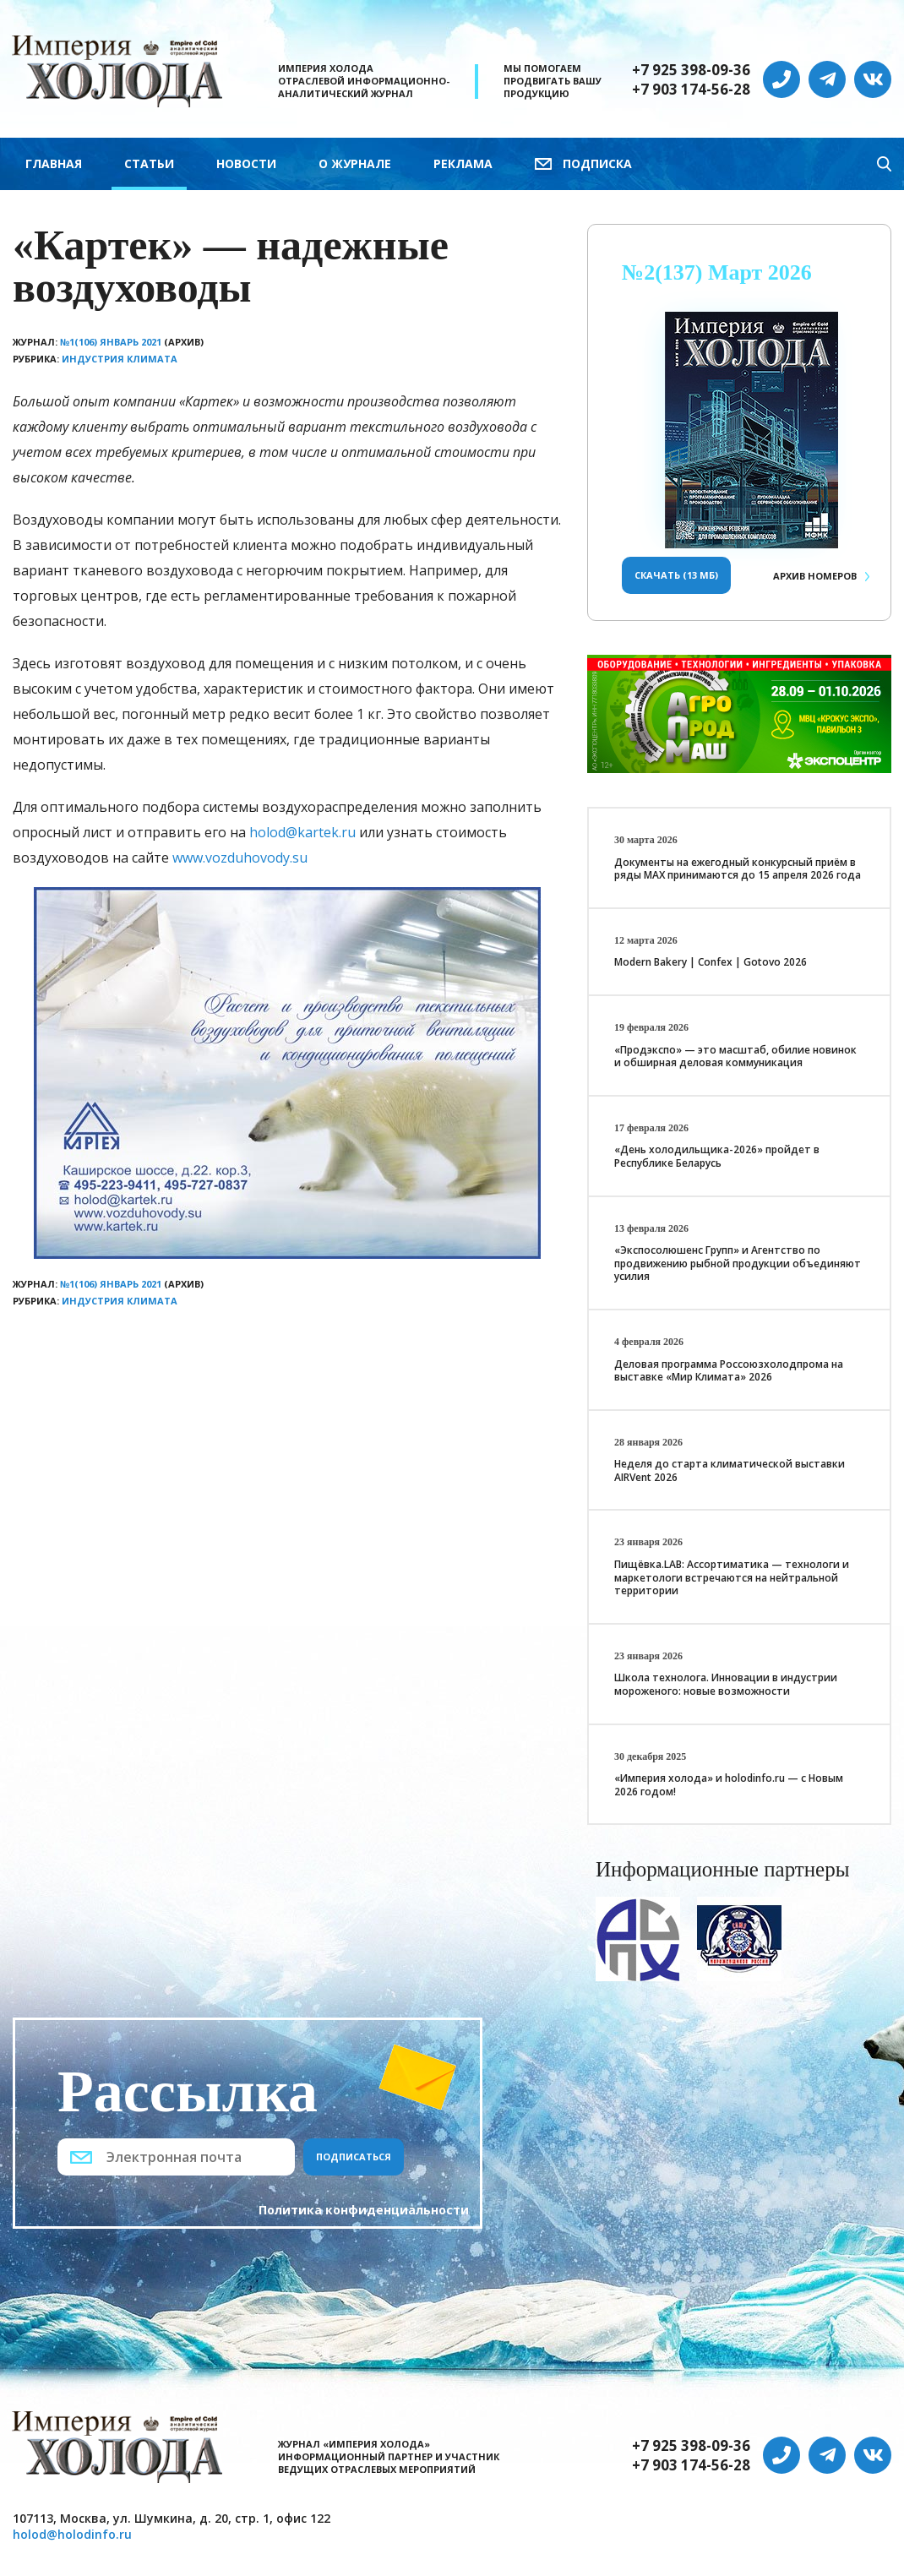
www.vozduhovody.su (240, 857)
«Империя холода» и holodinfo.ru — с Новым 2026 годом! (728, 1785)
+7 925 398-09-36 (691, 70)
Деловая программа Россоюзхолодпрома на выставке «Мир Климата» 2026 (728, 1371)
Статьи (149, 163)
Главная (53, 163)
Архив (815, 575)
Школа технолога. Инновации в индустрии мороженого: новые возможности (725, 1684)
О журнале (355, 163)
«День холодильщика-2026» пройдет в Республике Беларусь (717, 1156)
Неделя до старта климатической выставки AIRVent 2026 (729, 1470)
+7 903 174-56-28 (691, 89)
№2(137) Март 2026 (717, 272)
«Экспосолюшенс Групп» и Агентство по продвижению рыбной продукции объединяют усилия (737, 1263)
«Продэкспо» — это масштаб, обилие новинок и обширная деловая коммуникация (735, 1056)
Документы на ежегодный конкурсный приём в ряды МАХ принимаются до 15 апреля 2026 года (737, 869)
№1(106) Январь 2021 (110, 341)
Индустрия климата (119, 358)
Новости (246, 163)
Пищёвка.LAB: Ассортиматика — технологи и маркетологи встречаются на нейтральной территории (731, 1577)
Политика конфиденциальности (364, 2210)
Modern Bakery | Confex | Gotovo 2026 (710, 962)
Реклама (463, 163)
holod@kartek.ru (302, 832)
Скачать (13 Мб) (676, 575)
